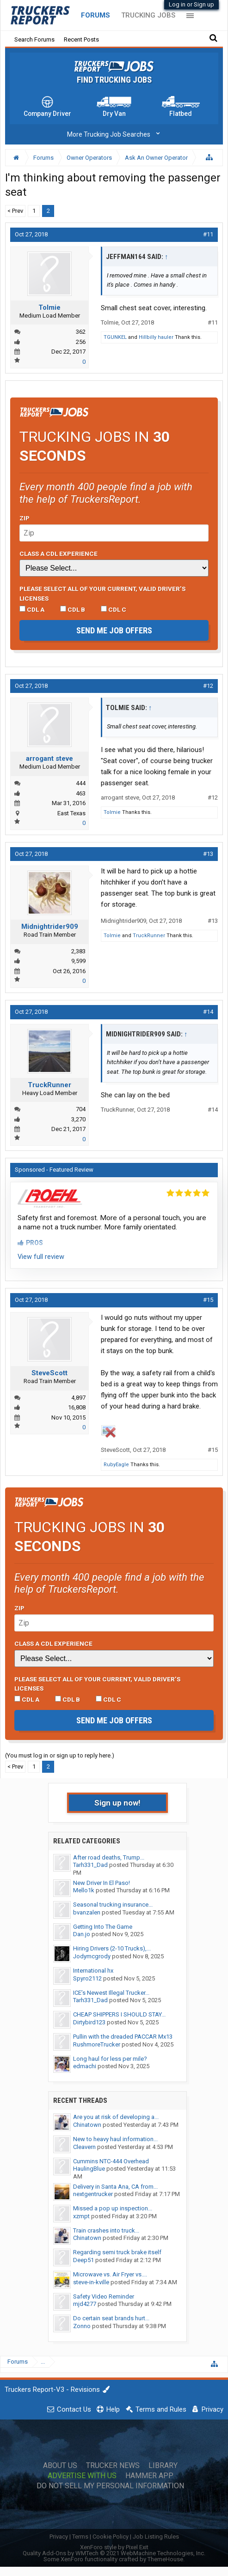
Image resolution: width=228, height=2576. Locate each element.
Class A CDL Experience (58, 553)
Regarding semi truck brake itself (117, 2252)
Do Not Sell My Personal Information (110, 2486)
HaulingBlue (89, 2168)
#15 (208, 1299)
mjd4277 (84, 2303)
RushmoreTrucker (96, 2044)
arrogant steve (49, 758)
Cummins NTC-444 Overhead (111, 2161)
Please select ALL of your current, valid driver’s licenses (102, 593)
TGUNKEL (115, 337)
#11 (208, 234)
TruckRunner (149, 936)
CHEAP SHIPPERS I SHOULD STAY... (119, 2014)
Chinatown (87, 2124)
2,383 (78, 951)
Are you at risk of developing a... (116, 2116)
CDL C (113, 609)
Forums (95, 15)
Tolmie (49, 307)
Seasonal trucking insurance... (113, 1904)
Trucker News (113, 2465)
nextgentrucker (93, 2194)
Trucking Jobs (148, 15)
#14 (208, 1011)
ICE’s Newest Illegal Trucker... (111, 1992)
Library (163, 2465)
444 (81, 783)
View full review (41, 1256)
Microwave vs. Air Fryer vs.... (110, 2274)
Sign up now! (117, 1802)
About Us (60, 2465)
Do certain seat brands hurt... (111, 2318)
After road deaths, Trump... (108, 1857)
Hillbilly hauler (156, 337)
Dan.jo (81, 1934)
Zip (24, 518)
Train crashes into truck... (106, 2230)
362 (81, 331)
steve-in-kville (91, 2282)
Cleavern (84, 2146)
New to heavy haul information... (115, 2139)
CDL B (72, 609)
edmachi (84, 2066)
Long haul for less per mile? (110, 2058)
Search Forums (34, 39)
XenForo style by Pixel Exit (114, 2547)
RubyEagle (116, 1465)
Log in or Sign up (191, 4)
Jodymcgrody (92, 1956)
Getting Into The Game (102, 1926)
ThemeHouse (165, 2559)
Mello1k (83, 1890)
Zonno (82, 2326)
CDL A (31, 609)
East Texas (71, 813)
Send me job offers (114, 630)
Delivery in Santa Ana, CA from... (115, 2186)
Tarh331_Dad (90, 1864)
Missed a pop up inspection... (112, 2208)
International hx (93, 1970)
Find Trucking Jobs (114, 80)
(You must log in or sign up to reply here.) (59, 1755)
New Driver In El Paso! (101, 1882)
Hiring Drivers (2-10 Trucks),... (112, 1948)
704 (81, 1109)
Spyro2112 (87, 1978)
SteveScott (49, 1373)
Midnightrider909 (49, 926)
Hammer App (149, 2476)
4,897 (78, 1397)
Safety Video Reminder (103, 2296)
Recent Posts (81, 39)
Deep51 (83, 2260)
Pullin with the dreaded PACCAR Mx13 (123, 2036)
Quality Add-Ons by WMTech (114, 2553)
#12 (208, 685)
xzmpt (81, 2216)
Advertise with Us (82, 2476)
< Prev (15, 210)
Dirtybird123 (89, 2022)
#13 (208, 853)
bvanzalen (86, 1912)
